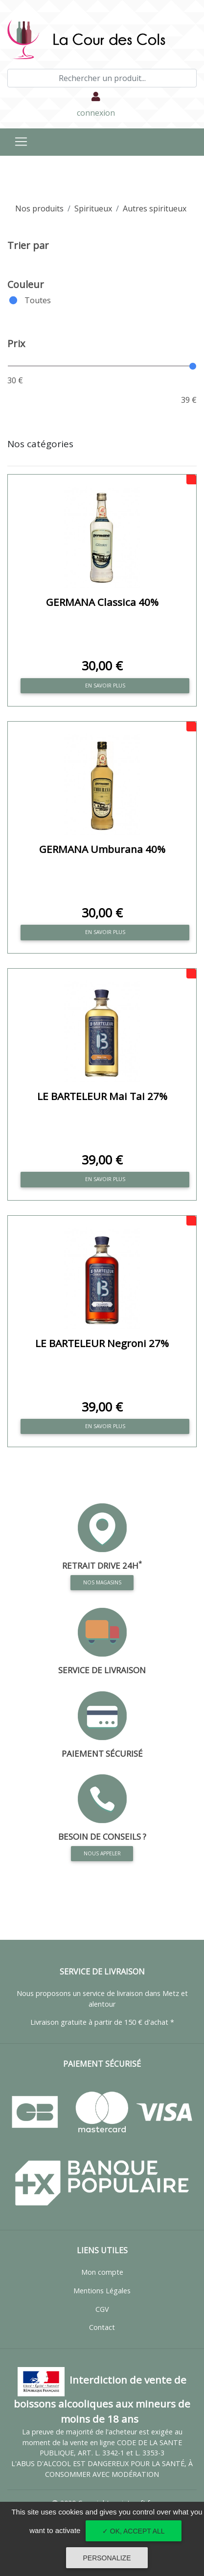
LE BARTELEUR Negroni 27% (102, 1343)
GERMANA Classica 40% (102, 602)
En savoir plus (105, 685)
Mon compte (102, 2272)
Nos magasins (102, 1581)
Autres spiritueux (154, 208)
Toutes (37, 300)
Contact (102, 2327)
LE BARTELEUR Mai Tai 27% (102, 1096)
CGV (102, 2309)
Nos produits (39, 208)
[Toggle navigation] (21, 141)
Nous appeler (102, 1853)
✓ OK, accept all (133, 2531)
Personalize (107, 2558)
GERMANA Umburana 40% (102, 849)
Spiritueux (93, 208)
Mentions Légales (102, 2290)
